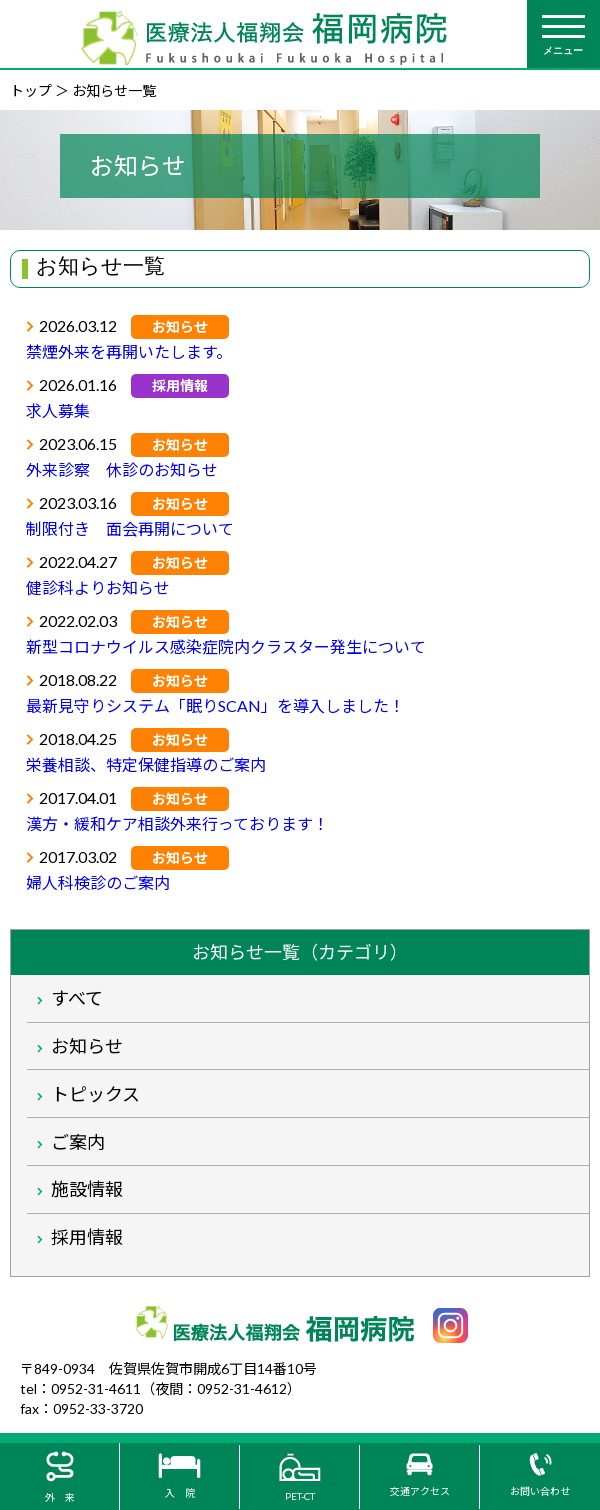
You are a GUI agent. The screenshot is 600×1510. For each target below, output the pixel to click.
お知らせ (87, 1046)
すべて (77, 998)
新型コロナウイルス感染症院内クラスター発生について (226, 646)
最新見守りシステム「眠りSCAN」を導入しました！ (215, 705)
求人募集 (58, 410)
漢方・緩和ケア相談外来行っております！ (177, 823)
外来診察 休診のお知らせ (122, 469)
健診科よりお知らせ (98, 587)
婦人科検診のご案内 (98, 882)
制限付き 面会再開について (130, 528)
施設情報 (87, 1189)
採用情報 (87, 1237)
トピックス (95, 1094)
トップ (31, 90)
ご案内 (78, 1142)
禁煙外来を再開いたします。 (129, 351)
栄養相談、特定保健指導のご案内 (146, 764)
